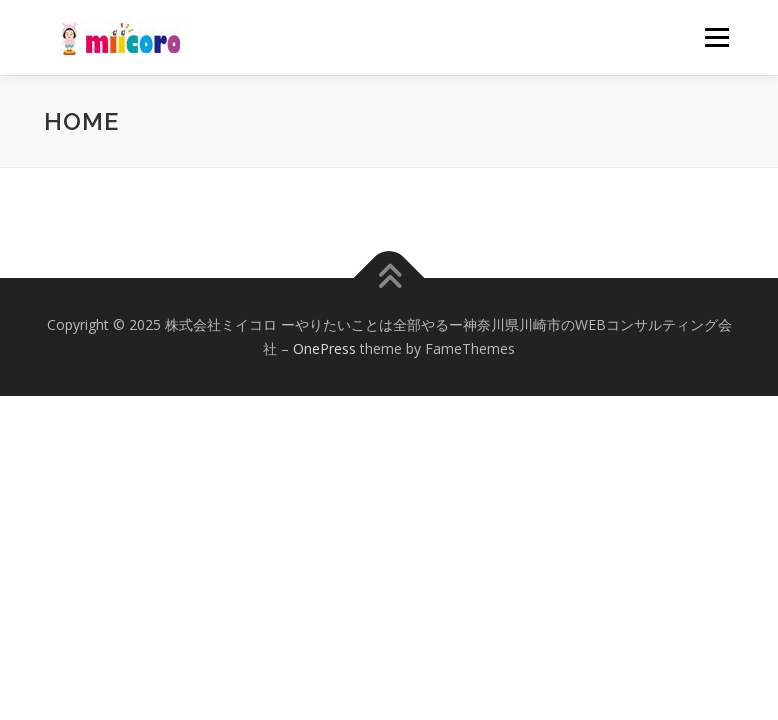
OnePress (324, 348)
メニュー (716, 37)
